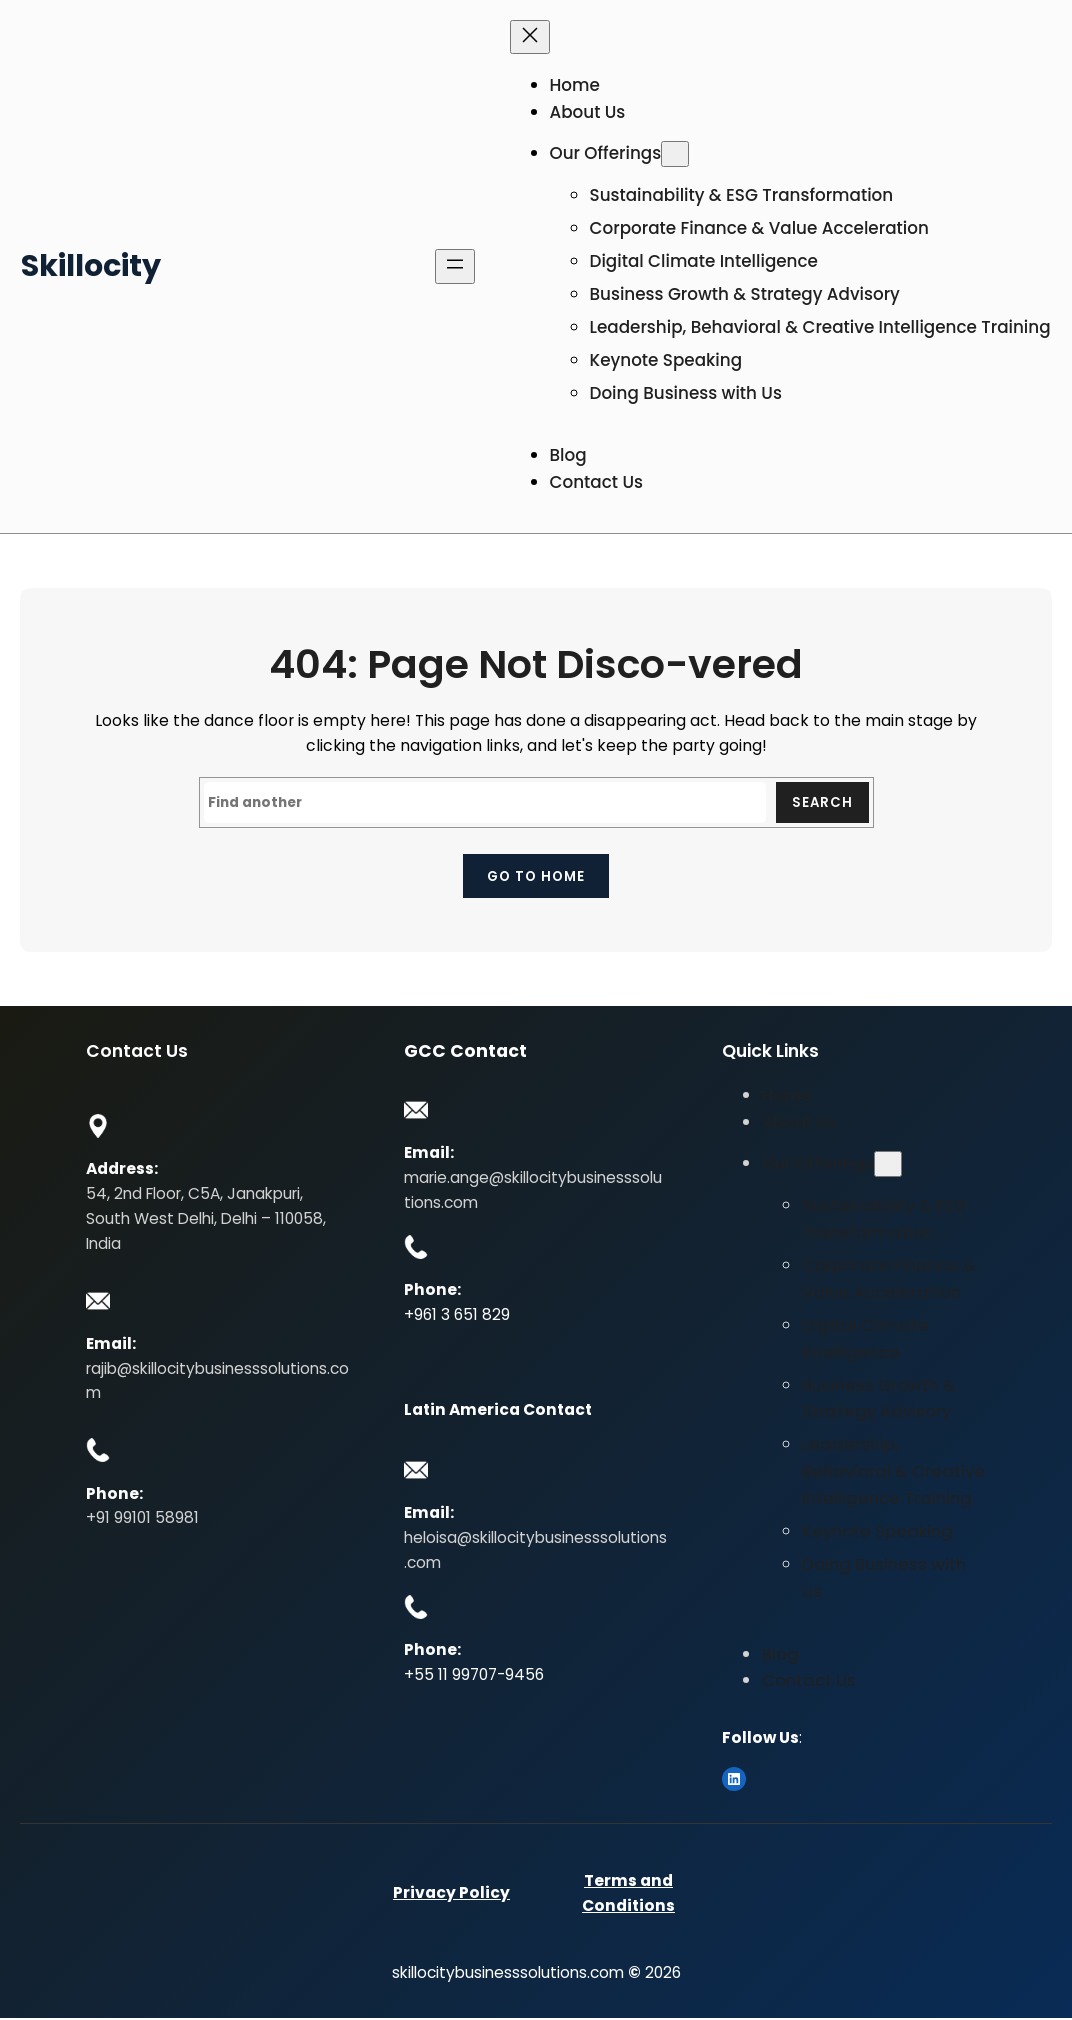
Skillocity (91, 265)
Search (822, 802)
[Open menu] (455, 266)
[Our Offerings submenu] (675, 153)
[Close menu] (530, 37)
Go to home (536, 877)
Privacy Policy (451, 1894)
